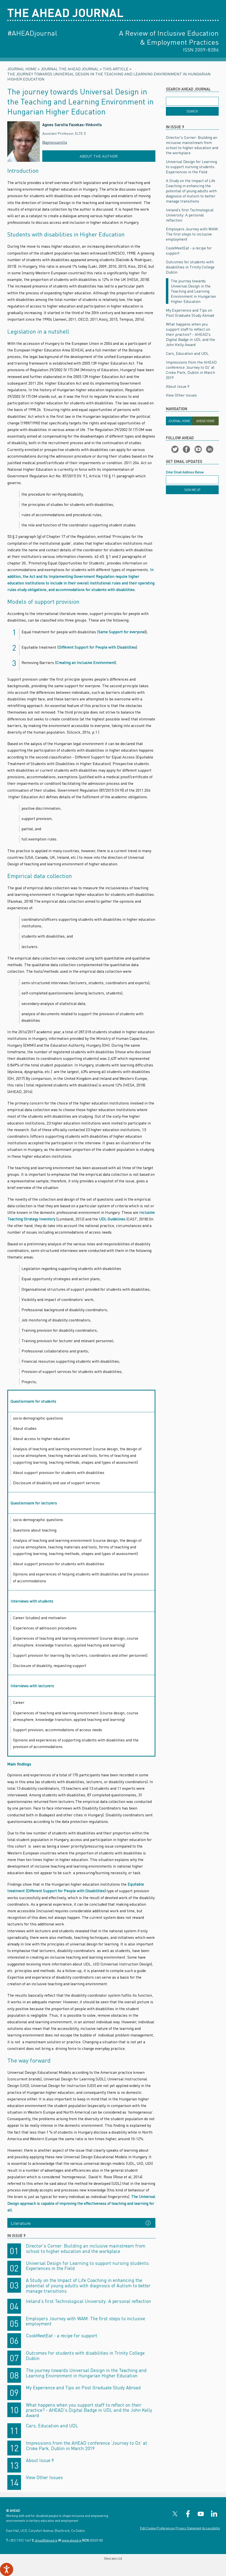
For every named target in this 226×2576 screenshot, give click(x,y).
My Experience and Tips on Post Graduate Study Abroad (83, 2387)
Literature (20, 2223)
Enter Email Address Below (185, 472)
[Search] (192, 111)
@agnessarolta (54, 142)
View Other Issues (44, 2477)
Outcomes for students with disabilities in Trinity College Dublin (85, 2355)
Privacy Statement (188, 2528)
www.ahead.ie (71, 2540)
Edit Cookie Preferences (157, 2528)
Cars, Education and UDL (52, 2426)
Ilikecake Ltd (113, 2558)
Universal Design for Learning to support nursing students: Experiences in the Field (88, 2265)
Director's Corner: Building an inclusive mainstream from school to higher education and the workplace (85, 2248)
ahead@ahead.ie (46, 2540)
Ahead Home (205, 421)
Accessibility (211, 2528)
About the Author (99, 156)
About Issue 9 (40, 2460)
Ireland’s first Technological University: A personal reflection (88, 2301)
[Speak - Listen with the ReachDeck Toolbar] (6, 2569)
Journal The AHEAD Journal (70, 68)
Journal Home (22, 68)
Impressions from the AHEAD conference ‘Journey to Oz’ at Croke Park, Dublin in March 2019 (86, 2445)
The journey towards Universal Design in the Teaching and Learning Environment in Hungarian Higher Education (86, 2373)
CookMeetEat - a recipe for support (61, 2335)
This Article (116, 68)
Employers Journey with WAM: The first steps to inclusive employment (85, 2321)
